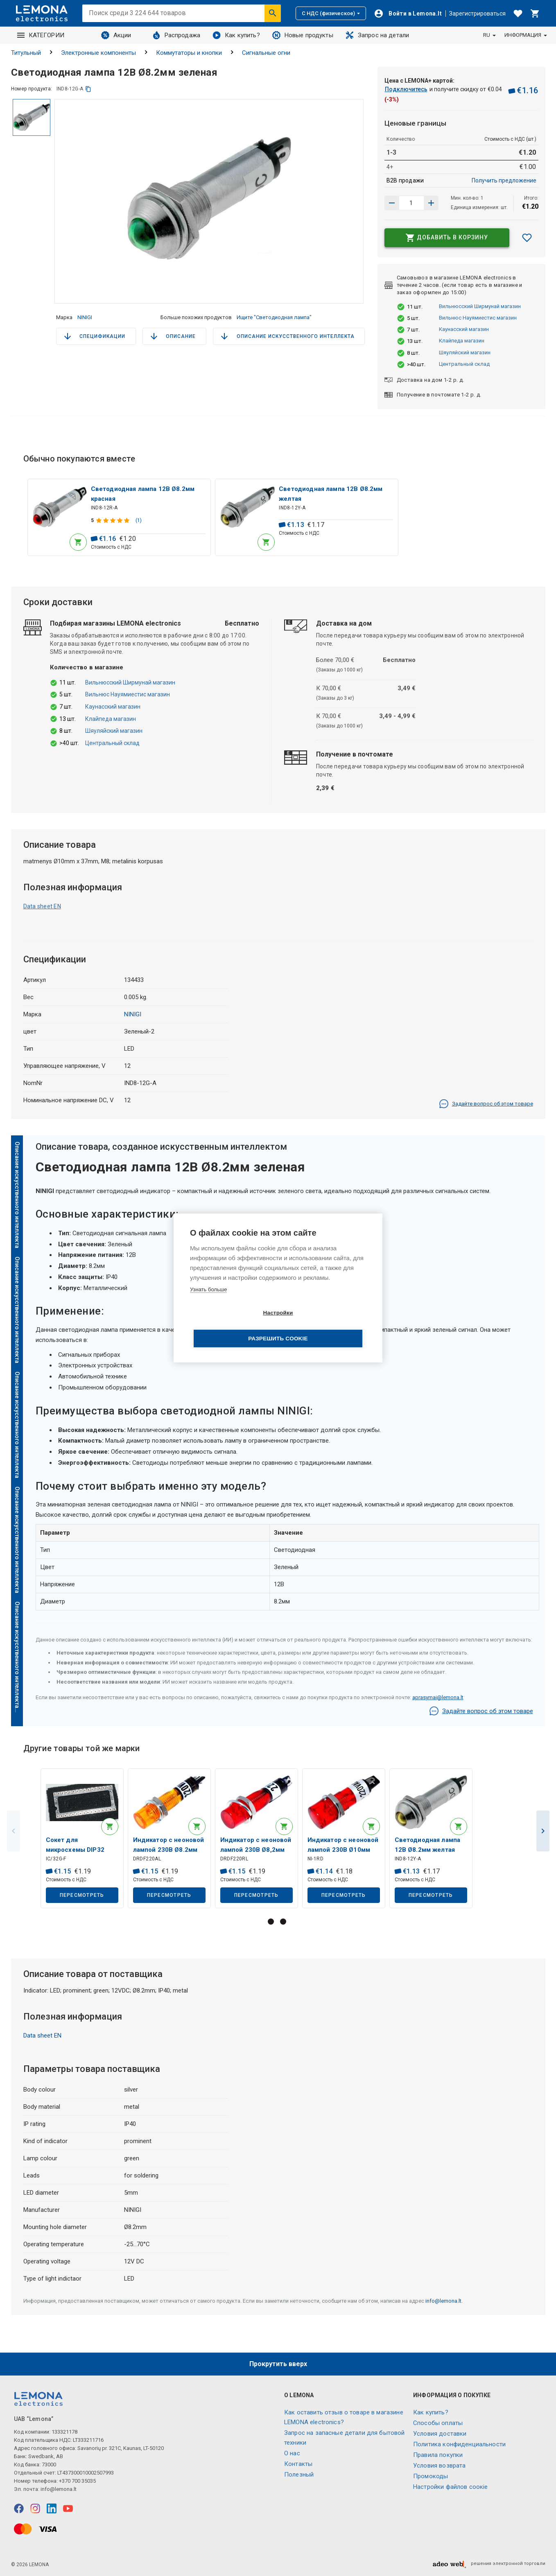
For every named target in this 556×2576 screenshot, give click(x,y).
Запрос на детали (377, 35)
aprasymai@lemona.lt (437, 1701)
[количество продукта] (411, 203)
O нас (292, 2453)
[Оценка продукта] (114, 522)
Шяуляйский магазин (464, 352)
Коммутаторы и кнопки (189, 52)
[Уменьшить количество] (431, 203)
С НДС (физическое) (331, 13)
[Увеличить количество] (391, 203)
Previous (13, 1835)
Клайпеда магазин (461, 341)
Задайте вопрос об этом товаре (486, 1107)
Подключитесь (406, 89)
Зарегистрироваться (477, 13)
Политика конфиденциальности (459, 2444)
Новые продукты (302, 35)
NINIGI (84, 317)
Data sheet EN (42, 909)
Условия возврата (439, 2465)
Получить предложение (504, 180)
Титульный (26, 52)
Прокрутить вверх (278, 2364)
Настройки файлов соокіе (450, 2486)
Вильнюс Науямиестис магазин (478, 318)
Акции (116, 35)
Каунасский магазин (464, 329)
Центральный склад (464, 364)
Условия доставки (439, 2433)
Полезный (299, 2474)
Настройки (231, 1326)
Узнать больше (208, 1302)
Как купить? (236, 35)
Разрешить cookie (325, 1326)
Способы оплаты (438, 2423)
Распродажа (176, 35)
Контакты (298, 2464)
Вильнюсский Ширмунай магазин (480, 306)
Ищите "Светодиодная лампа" (274, 317)
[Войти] (407, 13)
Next (542, 1835)
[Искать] (272, 13)
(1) (139, 522)
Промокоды (430, 2476)
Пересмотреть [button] (82, 1900)
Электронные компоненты (98, 52)
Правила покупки (438, 2455)
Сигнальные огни (266, 52)
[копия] (88, 89)
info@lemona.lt (443, 2307)
